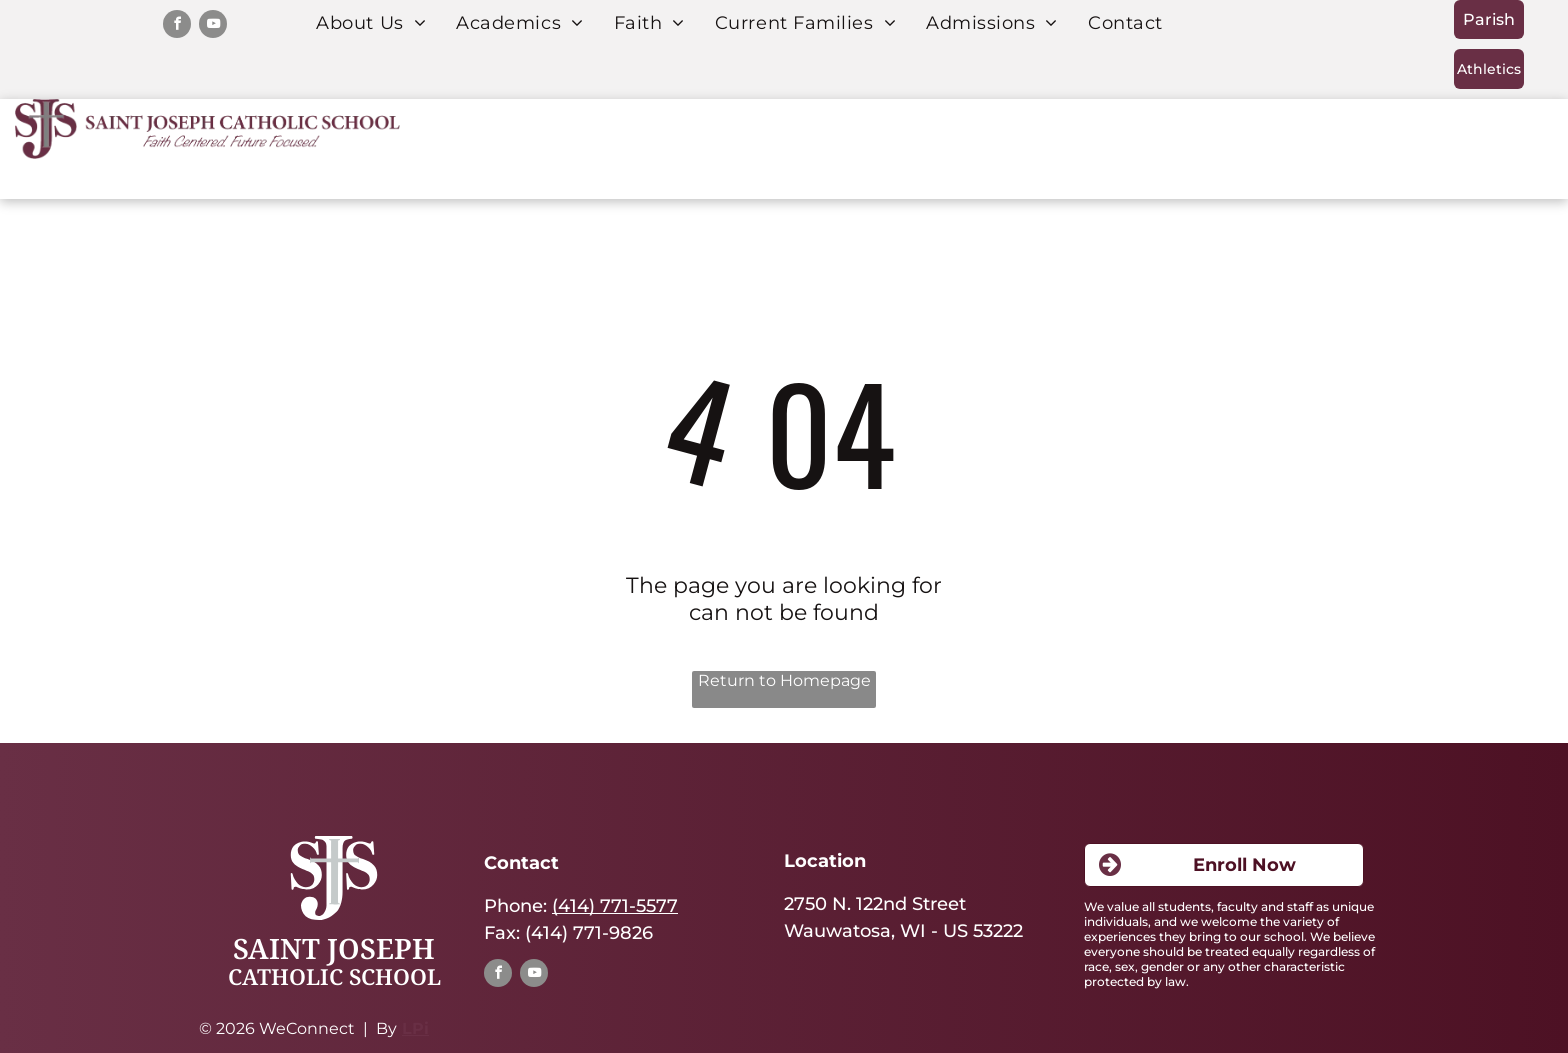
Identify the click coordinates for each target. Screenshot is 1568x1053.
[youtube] (213, 26)
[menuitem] (371, 23)
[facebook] (177, 26)
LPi (415, 1028)
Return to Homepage (784, 680)
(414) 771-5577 (615, 906)
